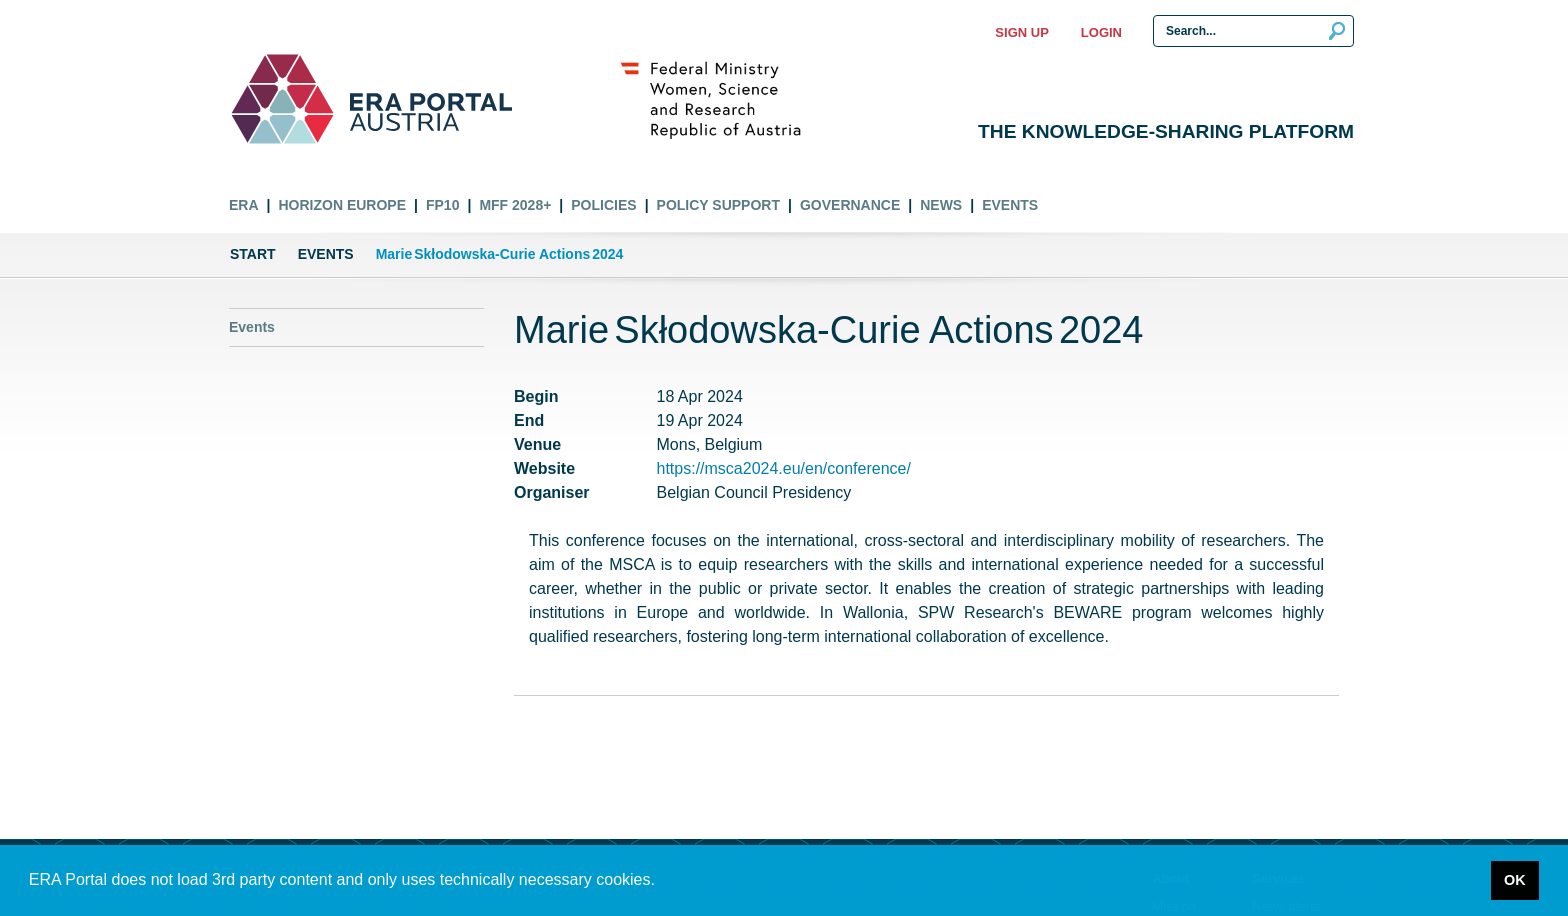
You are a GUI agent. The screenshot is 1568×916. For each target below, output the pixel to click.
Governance (850, 205)
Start (253, 254)
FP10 (442, 205)
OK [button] (1515, 880)
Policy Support (718, 205)
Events (1010, 205)
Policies (603, 205)
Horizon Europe (342, 205)
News (941, 205)
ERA (244, 205)
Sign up (1021, 32)
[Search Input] (1253, 31)
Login (1101, 32)
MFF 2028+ (515, 205)
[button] (662, 882)
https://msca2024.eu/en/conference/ (784, 468)
